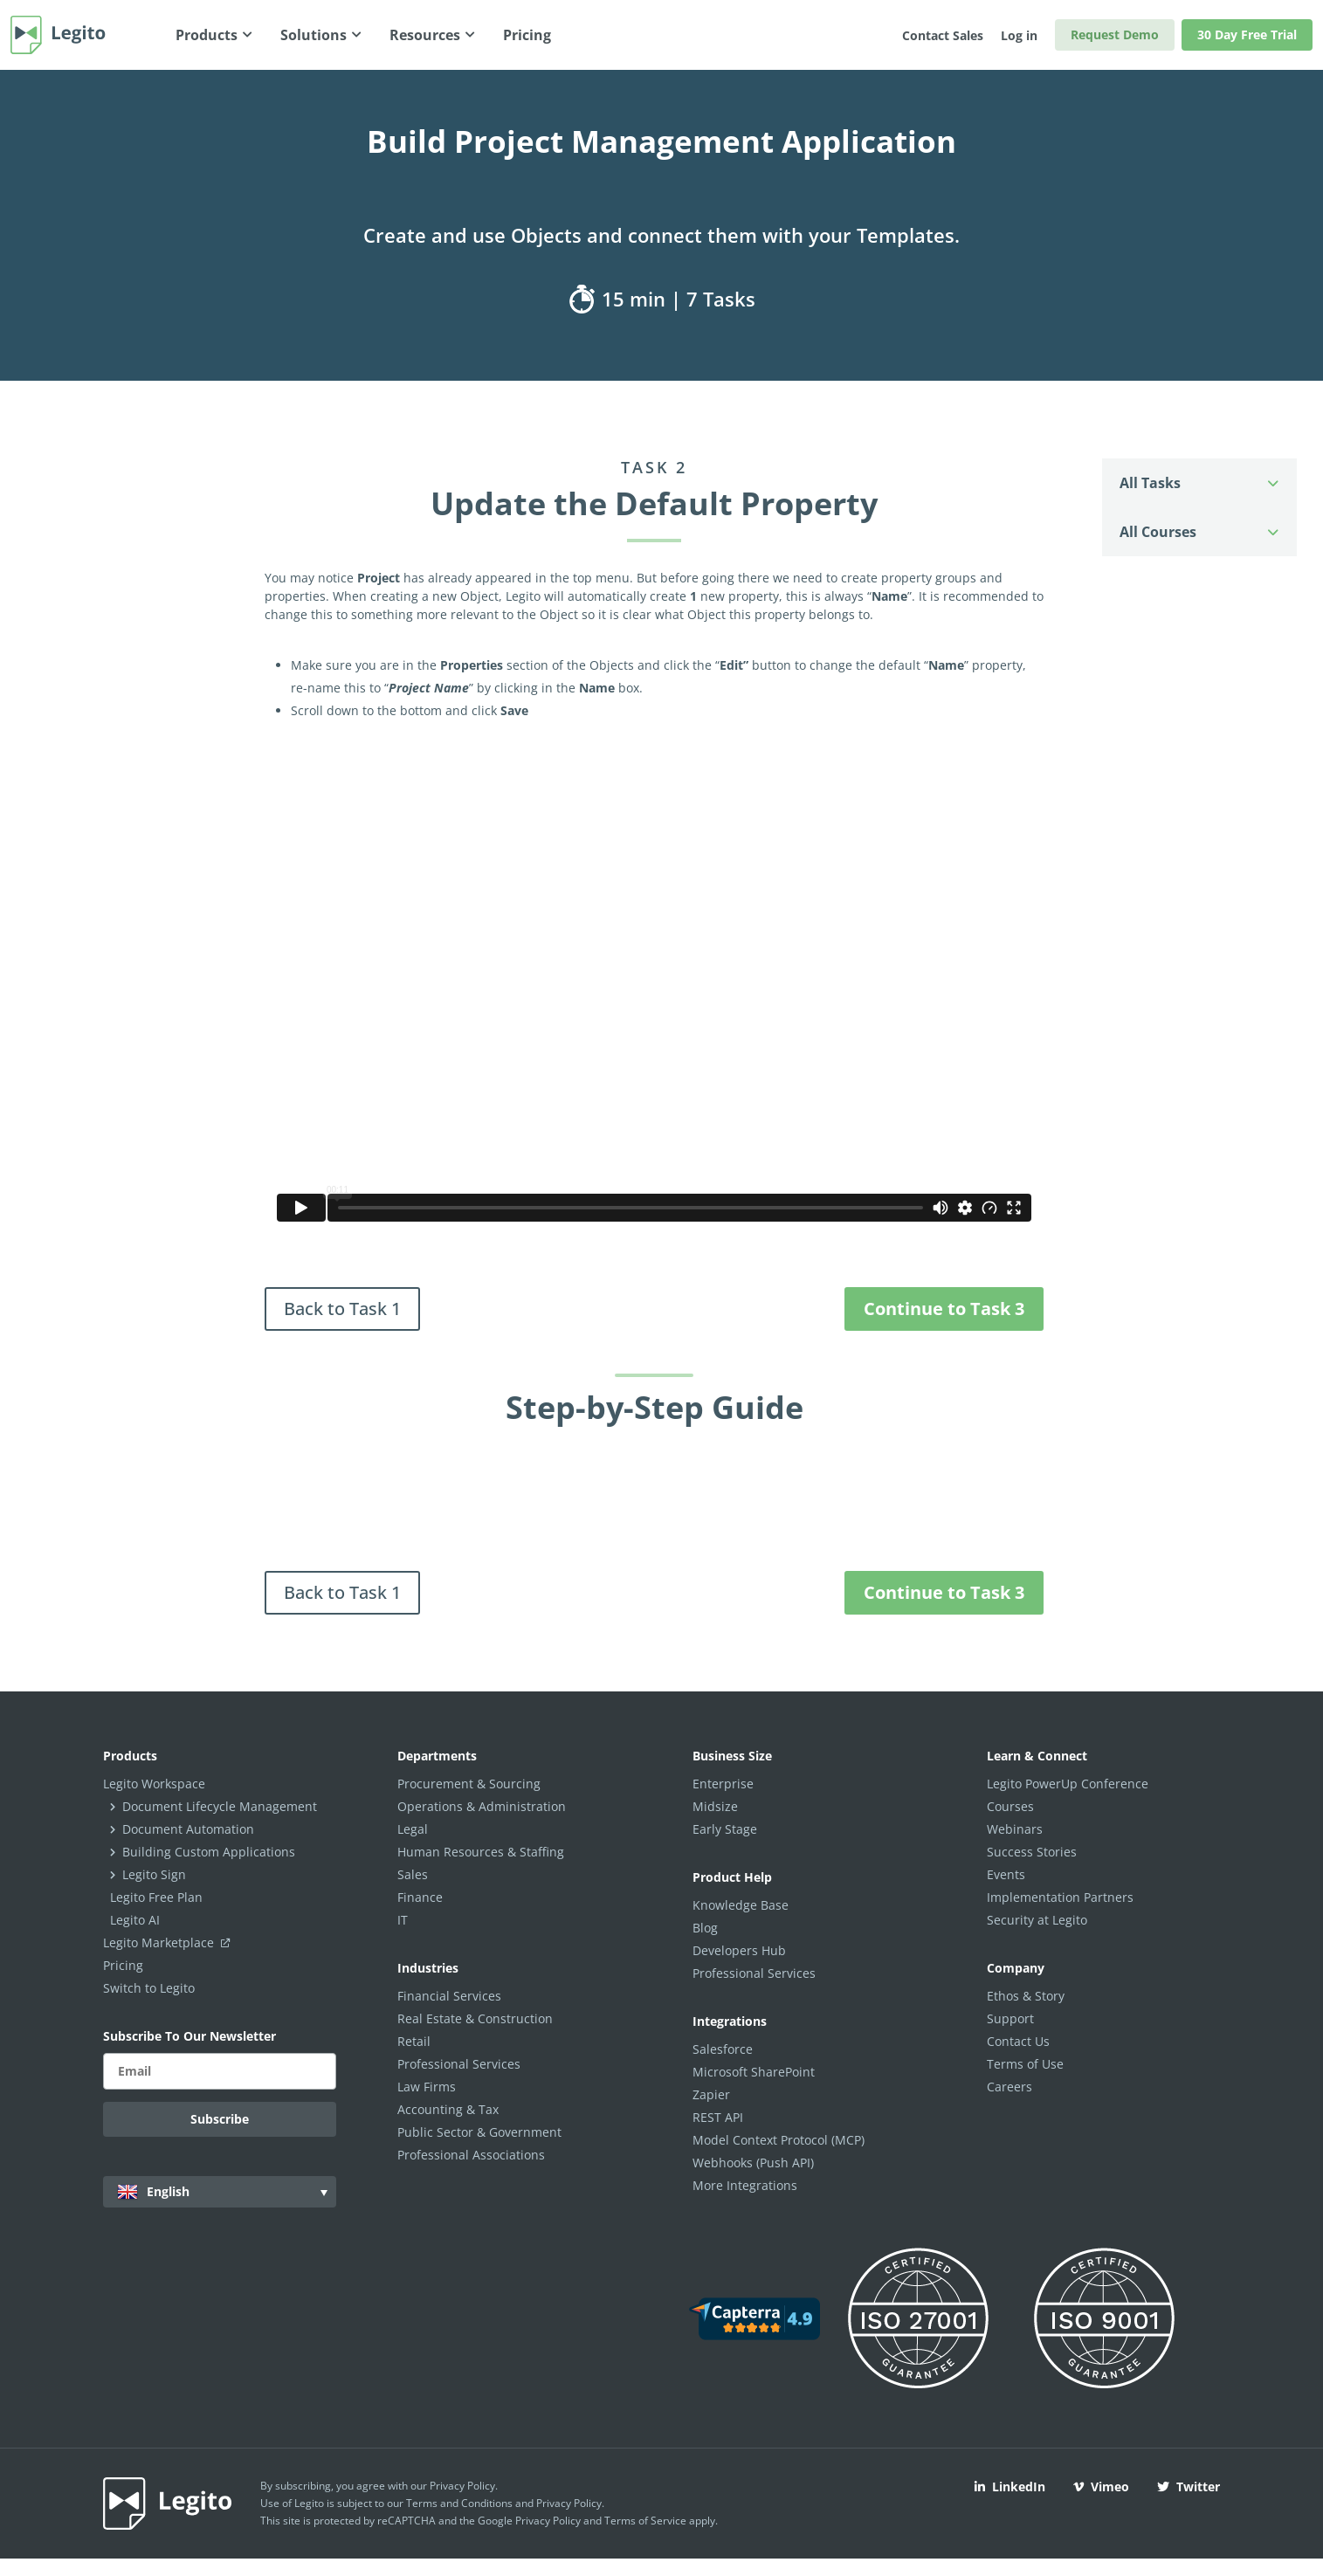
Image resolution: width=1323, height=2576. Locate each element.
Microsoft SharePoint (754, 2071)
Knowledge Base (741, 1905)
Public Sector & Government (479, 2132)
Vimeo (1101, 2486)
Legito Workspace (154, 1783)
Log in (1019, 35)
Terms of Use (1025, 2064)
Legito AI (135, 1919)
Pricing (123, 1965)
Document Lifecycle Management (219, 1806)
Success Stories (1032, 1851)
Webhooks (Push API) (753, 2162)
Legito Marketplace (170, 1942)
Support (1010, 2018)
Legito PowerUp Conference (1067, 1783)
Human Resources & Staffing (480, 1851)
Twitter (1188, 2486)
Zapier (711, 2094)
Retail (414, 2041)
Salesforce (723, 2049)
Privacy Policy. (570, 2503)
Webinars (1015, 1829)
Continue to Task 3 (944, 1308)
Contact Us (1018, 2041)
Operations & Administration (481, 1806)
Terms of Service (645, 2520)
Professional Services (458, 2064)
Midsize (715, 1806)
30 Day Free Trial (1247, 34)
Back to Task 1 (342, 1308)
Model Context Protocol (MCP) (779, 2140)
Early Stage (725, 1829)
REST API (718, 2117)
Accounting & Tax (448, 2109)
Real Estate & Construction (475, 2018)
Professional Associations (471, 2154)
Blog (705, 1927)
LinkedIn (1010, 2486)
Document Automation (188, 1829)
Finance (420, 1897)
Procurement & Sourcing (469, 1783)
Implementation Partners (1060, 1897)
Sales (412, 1874)
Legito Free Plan (156, 1897)
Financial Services (449, 1995)
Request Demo (1115, 34)
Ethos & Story (1026, 1995)
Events (1006, 1874)
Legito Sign (154, 1874)
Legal (412, 1829)
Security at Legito (1037, 1919)
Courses (1010, 1806)
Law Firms (426, 2086)
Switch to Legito (149, 1988)
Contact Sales (942, 35)
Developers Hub (739, 1950)
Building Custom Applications (208, 1851)
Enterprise (723, 1783)
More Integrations (745, 2185)
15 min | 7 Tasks (661, 299)
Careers (1009, 2086)
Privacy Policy (462, 2485)
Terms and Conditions (459, 2503)
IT (402, 1919)
